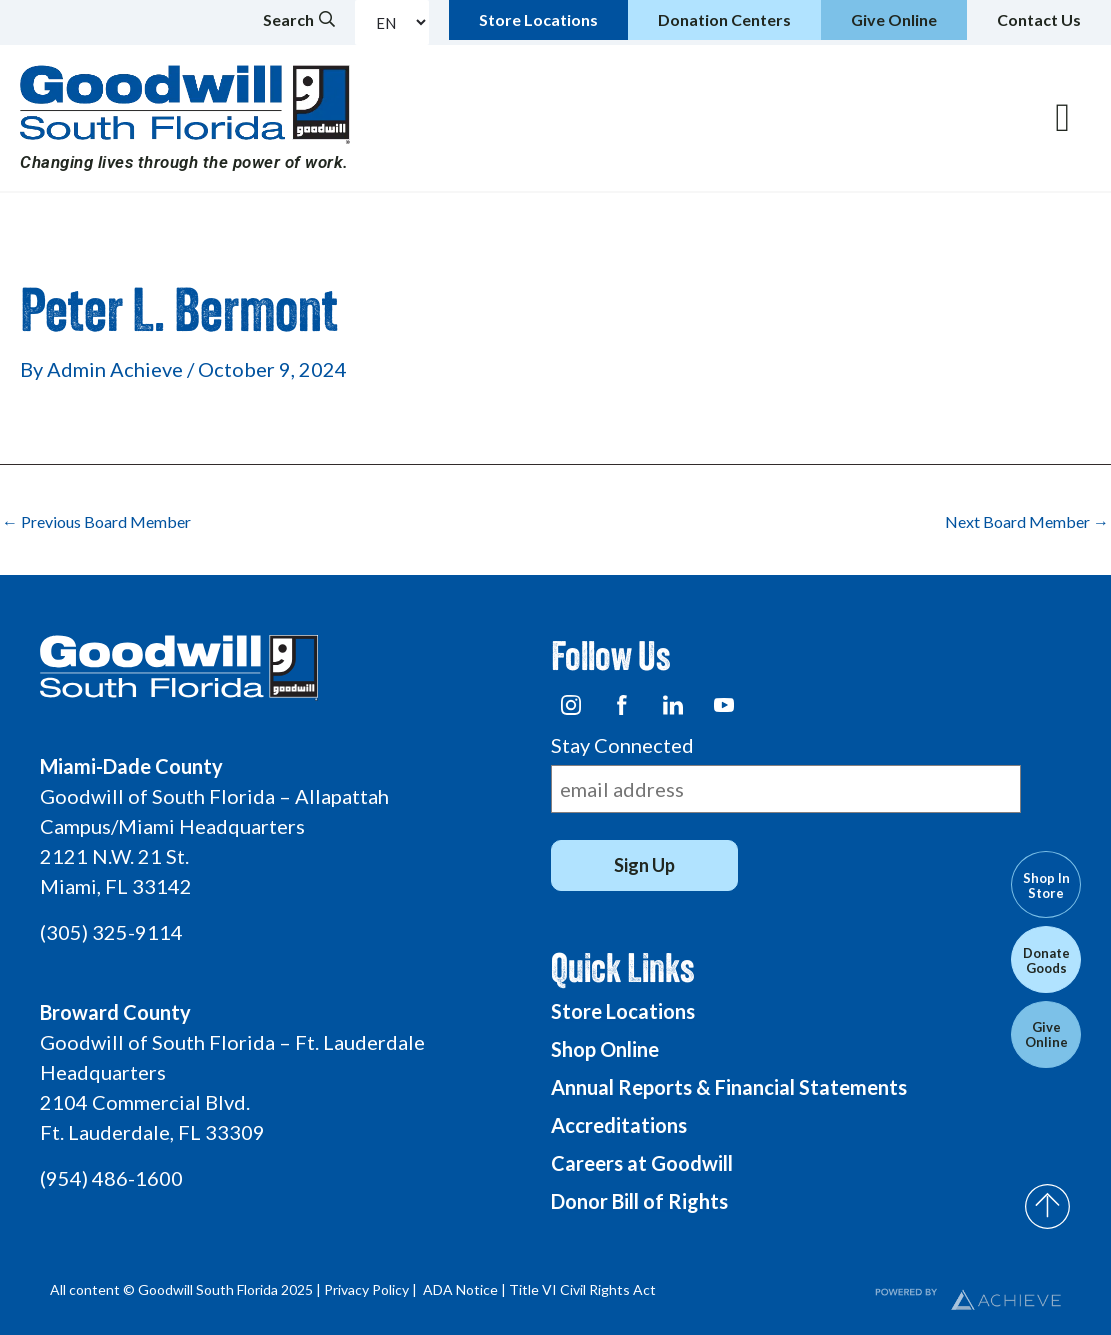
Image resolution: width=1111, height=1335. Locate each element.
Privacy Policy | (372, 1289)
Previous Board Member (96, 522)
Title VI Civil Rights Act (582, 1289)
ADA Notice (460, 1289)
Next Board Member (1027, 522)
